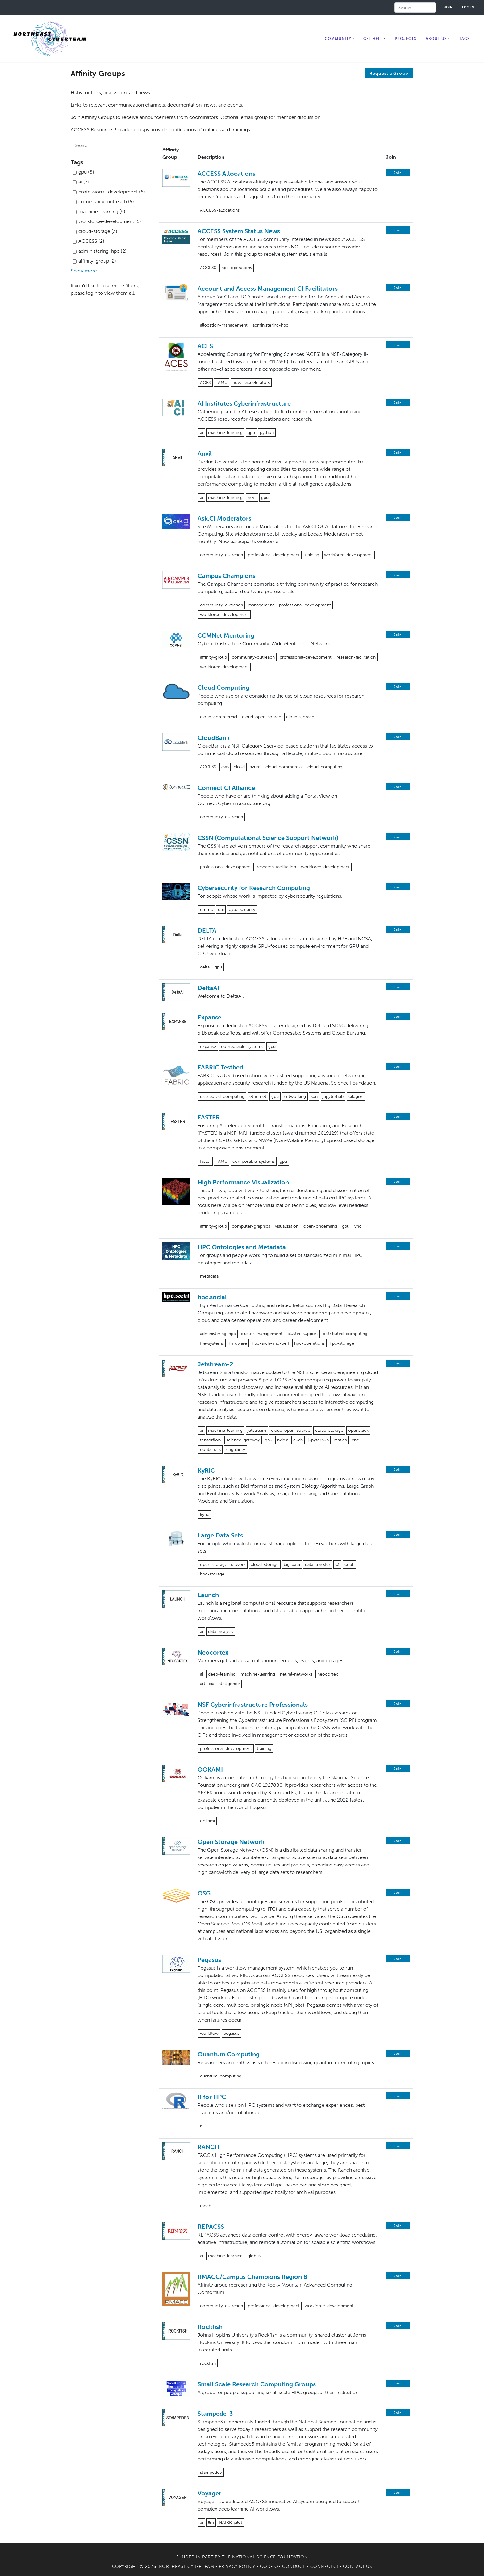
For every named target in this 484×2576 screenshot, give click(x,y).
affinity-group (213, 657)
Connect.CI (324, 2566)
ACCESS (208, 267)
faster (205, 1161)
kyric (204, 1514)
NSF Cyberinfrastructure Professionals (253, 1704)
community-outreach (221, 555)
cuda (298, 1440)
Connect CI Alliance (226, 787)
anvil (252, 497)
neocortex (327, 1674)
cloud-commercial (218, 716)
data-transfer (317, 1564)
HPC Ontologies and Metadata (242, 1247)
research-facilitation (356, 657)
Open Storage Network (231, 1841)
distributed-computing (222, 1096)
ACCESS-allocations (220, 210)
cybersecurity (242, 909)
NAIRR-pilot (230, 2522)
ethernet (257, 1096)
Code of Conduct (282, 2566)
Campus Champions (226, 576)
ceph (349, 1564)
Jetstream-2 (215, 1364)
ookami (207, 1820)
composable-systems (242, 1046)
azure (255, 766)
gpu (251, 432)
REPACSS (211, 2226)
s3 (337, 1564)
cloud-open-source (261, 716)
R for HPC (212, 2097)
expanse (208, 1046)
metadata (209, 1276)
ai (201, 432)
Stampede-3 (215, 2413)
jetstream (257, 1430)
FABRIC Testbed (220, 1067)
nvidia (282, 1440)
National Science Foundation (270, 2557)
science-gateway (243, 1440)
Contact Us (357, 2566)
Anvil (205, 453)
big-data (292, 1564)
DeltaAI (208, 988)
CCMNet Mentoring (226, 635)
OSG (204, 1893)
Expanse (209, 1017)
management (261, 605)
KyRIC (206, 1470)
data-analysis (220, 1631)
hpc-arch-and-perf (270, 1343)
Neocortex (213, 1652)
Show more (84, 271)
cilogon (355, 1096)
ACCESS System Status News (239, 231)
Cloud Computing (223, 687)
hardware (238, 1343)
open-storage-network (223, 1564)
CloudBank (214, 737)
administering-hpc (270, 325)
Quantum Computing (229, 2054)
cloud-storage (300, 716)
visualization (286, 1226)
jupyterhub (333, 1096)
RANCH (208, 2147)
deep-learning (222, 1674)
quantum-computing (220, 2076)
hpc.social (212, 1297)
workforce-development (348, 555)
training (312, 555)
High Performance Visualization (243, 1182)
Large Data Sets (220, 1535)
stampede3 (211, 2472)
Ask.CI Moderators (224, 518)
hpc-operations (236, 267)
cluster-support (302, 1333)
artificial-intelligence (220, 1683)
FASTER (209, 1117)
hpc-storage (342, 1343)
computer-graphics (251, 1226)
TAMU (221, 382)
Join (448, 7)
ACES (205, 346)
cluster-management (261, 1333)
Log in (468, 7)
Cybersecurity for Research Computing (254, 888)
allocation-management (224, 325)
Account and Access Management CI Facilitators (268, 288)
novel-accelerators (251, 382)
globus (254, 2255)
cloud (239, 766)
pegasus (231, 2033)
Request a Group (388, 73)
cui (221, 909)
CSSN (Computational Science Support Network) (268, 837)
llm (211, 2522)
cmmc (206, 909)
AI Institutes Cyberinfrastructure (244, 403)
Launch (208, 1595)
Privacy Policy (237, 2566)
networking (295, 1096)
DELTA (207, 930)
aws (225, 766)
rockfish (208, 2363)
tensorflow (210, 1440)
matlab (340, 1440)
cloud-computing (324, 766)
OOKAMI (210, 1769)
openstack (358, 1430)
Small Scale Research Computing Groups (257, 2384)
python (267, 432)
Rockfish (210, 2326)
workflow (209, 2033)
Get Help (373, 38)
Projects (405, 38)
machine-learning (225, 432)
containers (210, 1449)
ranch (205, 2205)
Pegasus (209, 1959)
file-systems (212, 1343)
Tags (464, 38)
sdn (314, 1096)
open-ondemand (320, 1226)
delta (205, 967)
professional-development (274, 555)
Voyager (209, 2493)
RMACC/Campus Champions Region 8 (252, 2276)
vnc (357, 1226)
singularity (235, 1449)
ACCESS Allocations (226, 173)
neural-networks (296, 1674)
